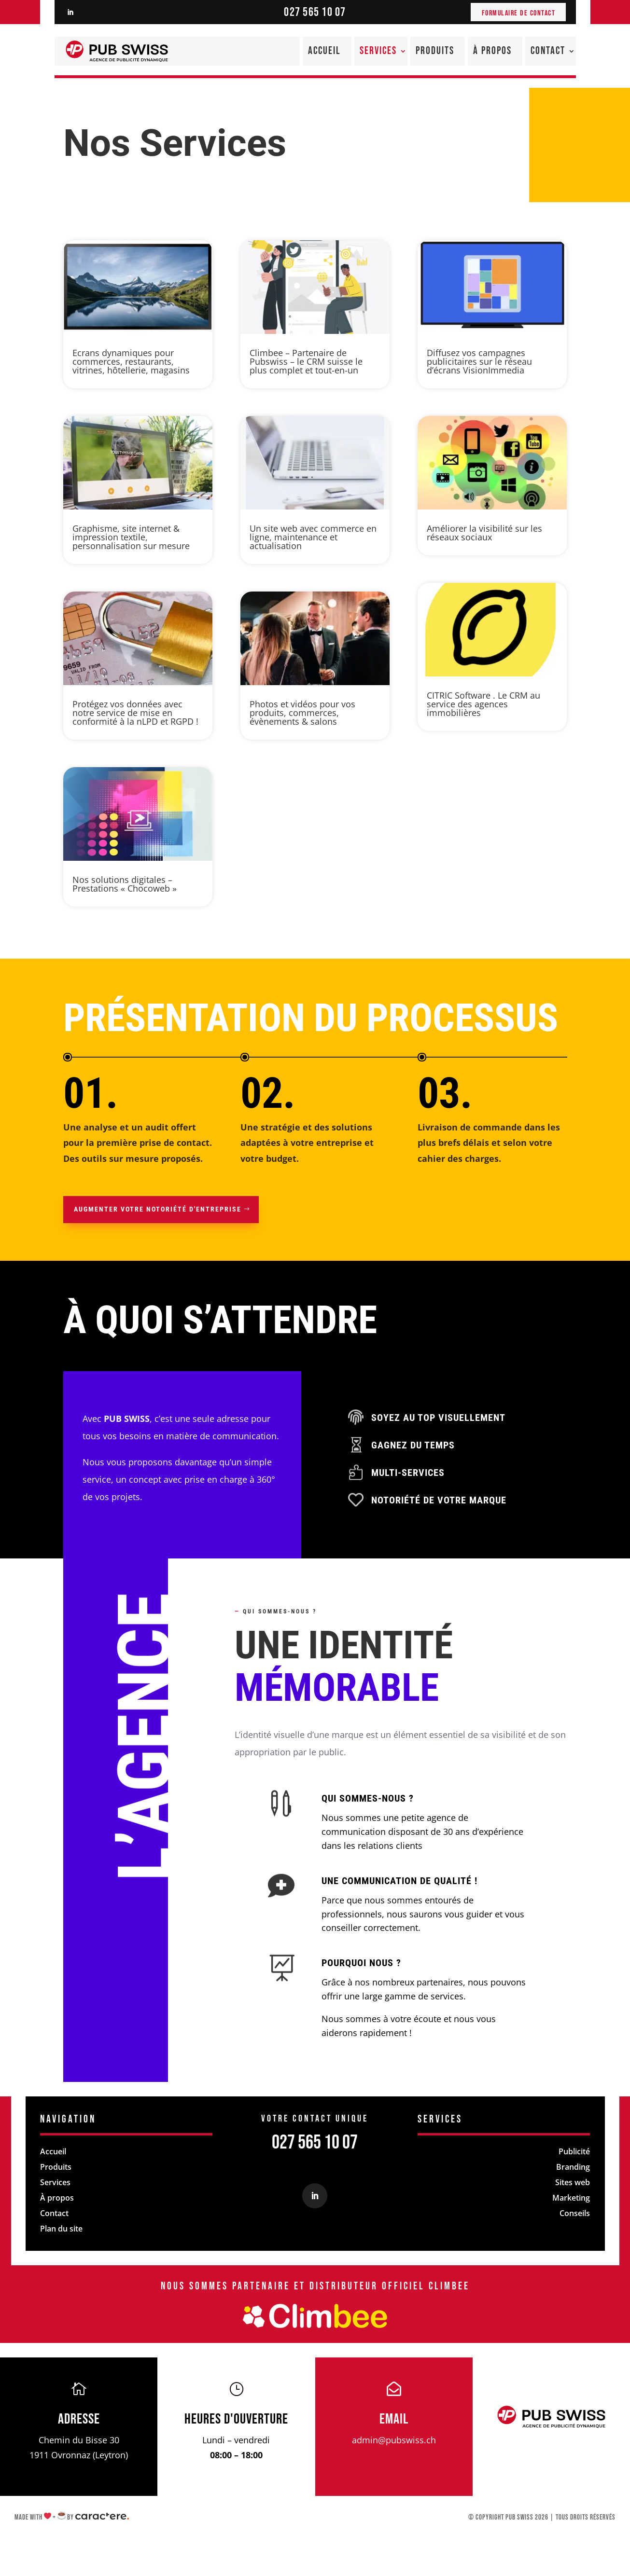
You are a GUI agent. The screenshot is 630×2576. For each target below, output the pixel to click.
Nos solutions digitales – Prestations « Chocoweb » (124, 884)
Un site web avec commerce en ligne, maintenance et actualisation (313, 537)
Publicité (574, 2151)
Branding (573, 2167)
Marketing (571, 2197)
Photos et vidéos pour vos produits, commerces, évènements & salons (302, 712)
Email (393, 2419)
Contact (548, 50)
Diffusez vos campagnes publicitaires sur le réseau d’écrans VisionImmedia (479, 361)
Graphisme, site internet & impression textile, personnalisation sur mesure (131, 537)
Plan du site (61, 2228)
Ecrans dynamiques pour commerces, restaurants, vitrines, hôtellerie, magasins (131, 361)
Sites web (572, 2182)
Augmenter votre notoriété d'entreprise (157, 1209)
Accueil (324, 50)
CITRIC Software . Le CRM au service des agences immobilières (483, 703)
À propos (492, 50)
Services (378, 50)
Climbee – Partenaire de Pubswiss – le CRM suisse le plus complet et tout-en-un (306, 361)
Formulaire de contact (519, 13)
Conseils (575, 2213)
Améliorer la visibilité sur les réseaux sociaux (484, 533)
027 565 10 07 (315, 12)
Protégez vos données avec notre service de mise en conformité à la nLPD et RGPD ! (135, 712)
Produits (435, 50)
